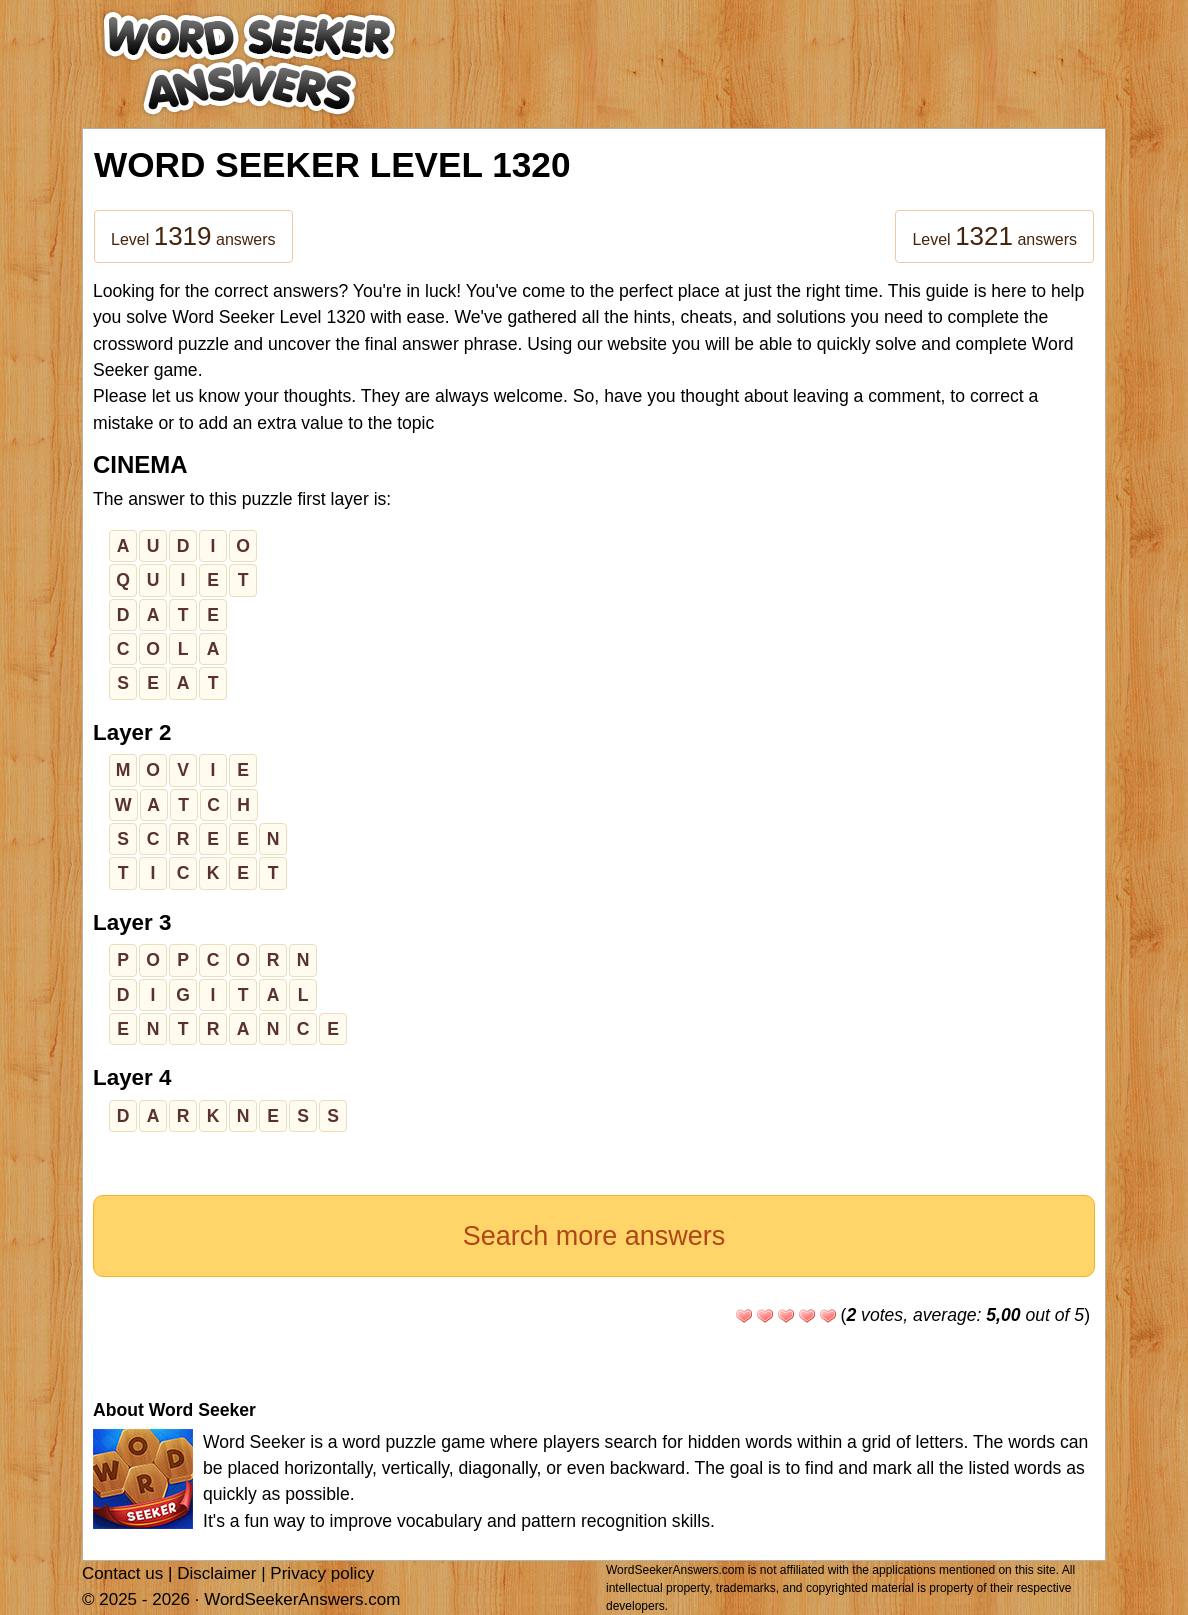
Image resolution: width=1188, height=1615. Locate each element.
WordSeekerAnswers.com (302, 1599)
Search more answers (594, 1236)
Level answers (193, 236)
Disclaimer (216, 1573)
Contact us (122, 1573)
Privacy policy (322, 1573)
